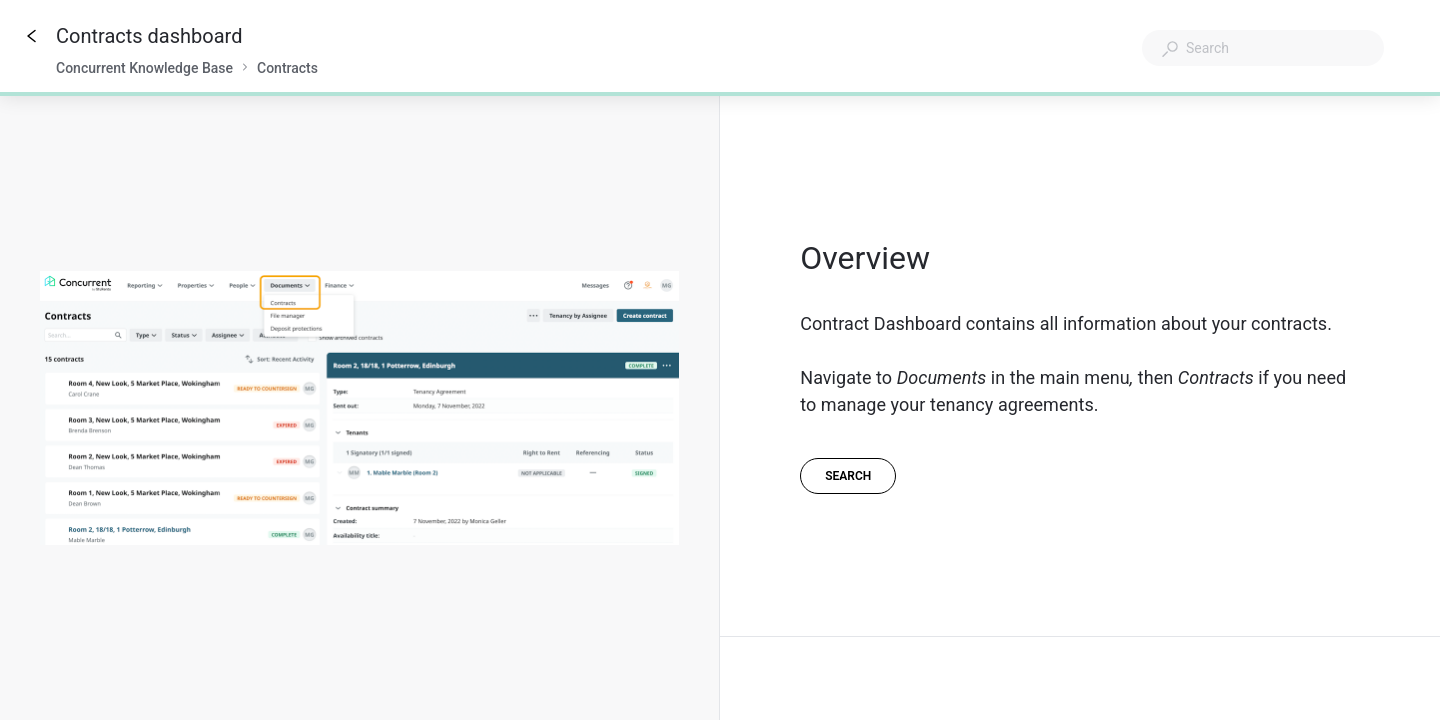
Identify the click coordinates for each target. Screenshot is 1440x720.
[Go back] (32, 36)
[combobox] (1263, 48)
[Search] (848, 476)
